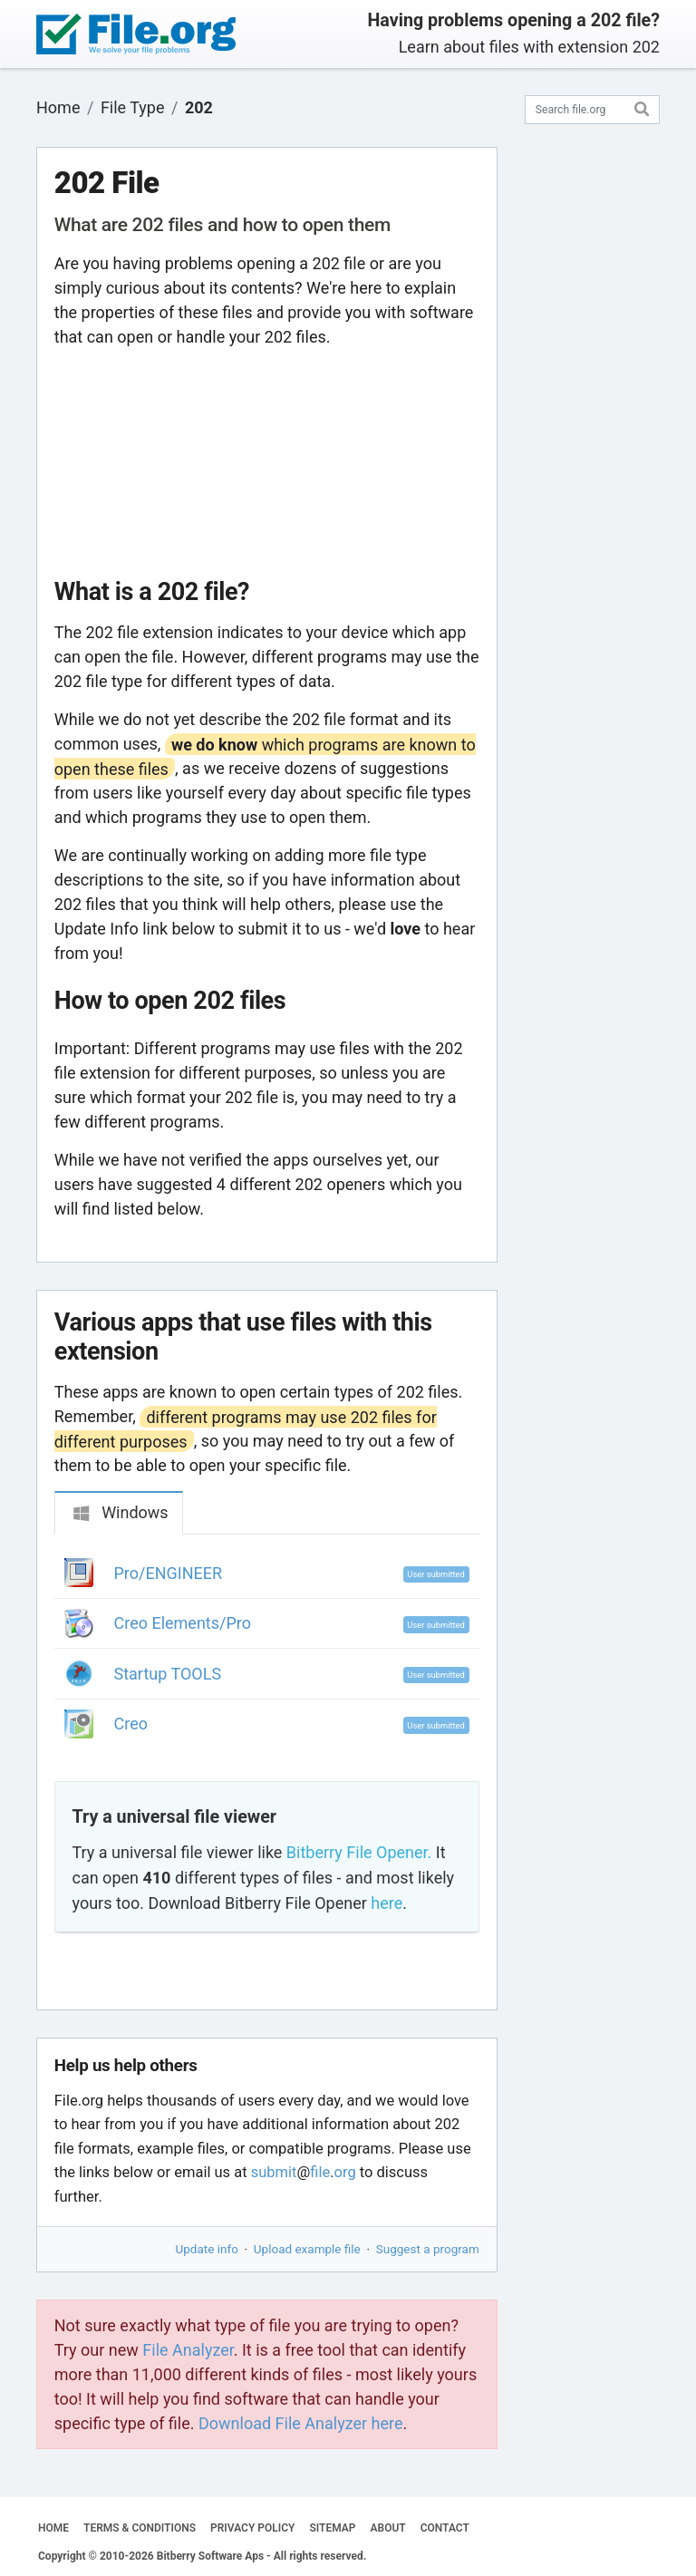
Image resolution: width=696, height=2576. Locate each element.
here (386, 1903)
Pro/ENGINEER (168, 1573)
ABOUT (388, 2528)
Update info (207, 2249)
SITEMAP (332, 2528)
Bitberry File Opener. (358, 1852)
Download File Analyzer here (300, 2423)
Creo (131, 1723)
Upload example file (307, 2249)
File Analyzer (187, 2349)
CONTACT (444, 2528)
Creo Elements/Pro (183, 1622)
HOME (53, 2528)
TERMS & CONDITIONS (139, 2528)
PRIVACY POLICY (252, 2528)
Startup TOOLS (168, 1673)
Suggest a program (427, 2249)
